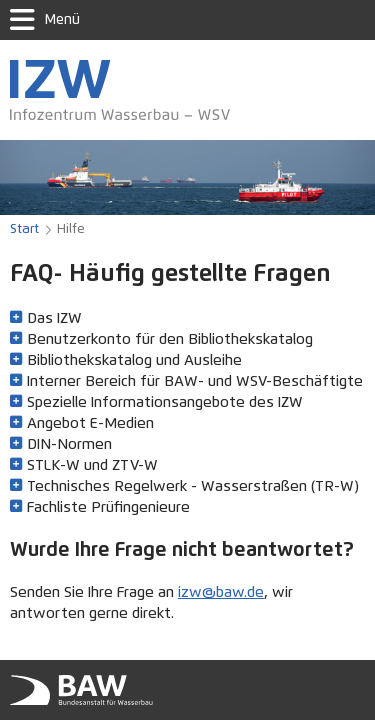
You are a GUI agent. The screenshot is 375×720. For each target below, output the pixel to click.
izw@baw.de (221, 592)
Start (24, 229)
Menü (45, 20)
